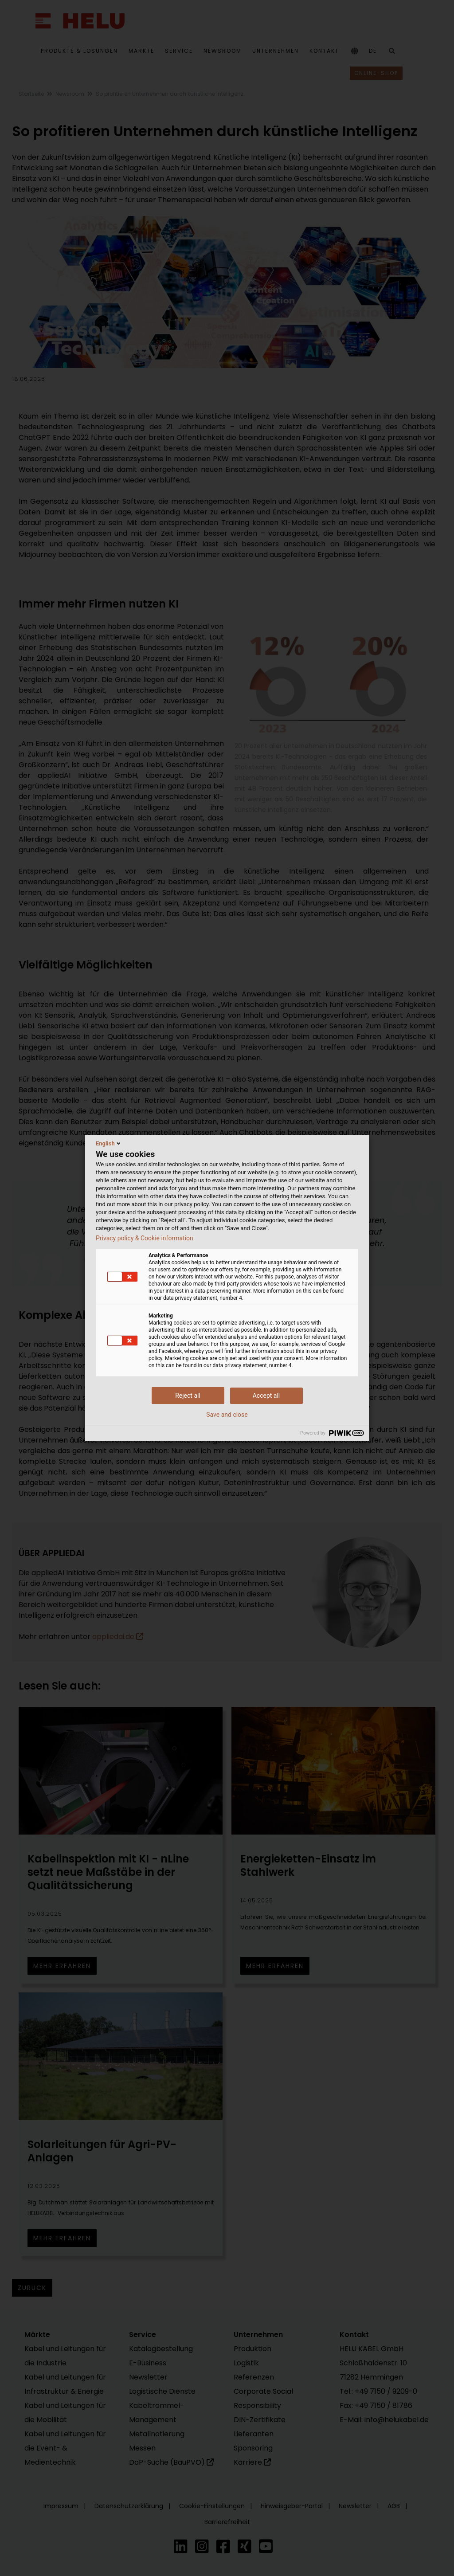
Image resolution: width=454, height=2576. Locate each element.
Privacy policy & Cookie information (144, 1238)
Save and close (227, 1414)
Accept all (266, 1395)
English (109, 1143)
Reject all (187, 1395)
